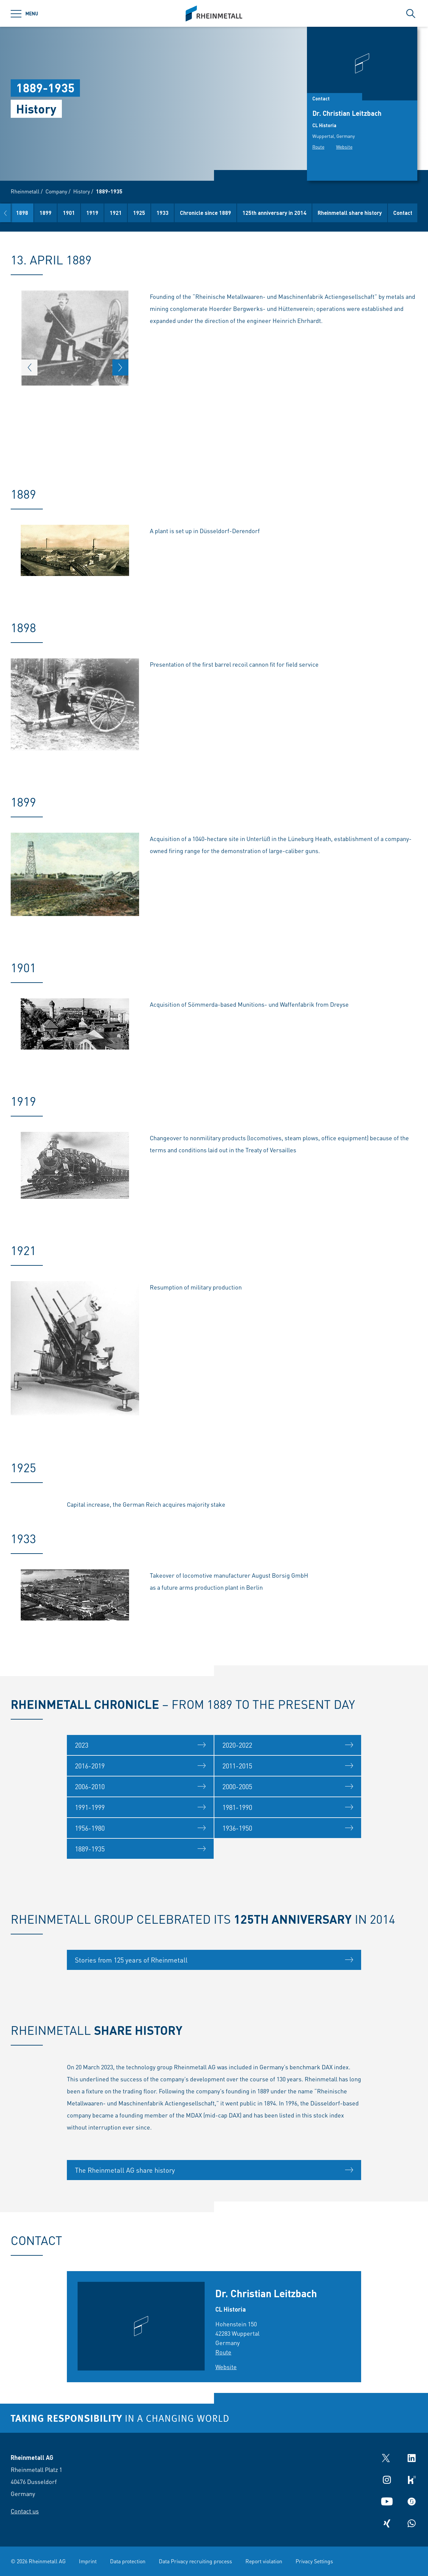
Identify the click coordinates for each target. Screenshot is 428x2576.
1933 (203, 212)
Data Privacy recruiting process (195, 2561)
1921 (156, 212)
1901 (109, 212)
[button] (5, 212)
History (81, 191)
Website (344, 147)
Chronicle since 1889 (245, 212)
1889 (39, 212)
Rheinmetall (25, 191)
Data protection (127, 2561)
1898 (62, 212)
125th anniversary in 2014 (314, 212)
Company (56, 191)
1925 (179, 212)
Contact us (25, 2511)
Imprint (88, 2561)
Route (318, 147)
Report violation (263, 2561)
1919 (132, 212)
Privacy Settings (314, 2561)
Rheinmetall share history (390, 212)
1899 (86, 212)
